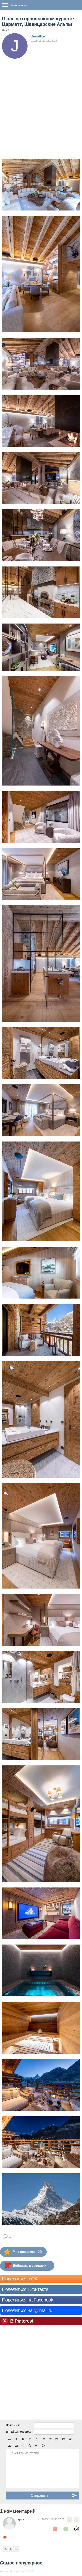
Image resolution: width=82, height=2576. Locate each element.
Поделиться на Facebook (27, 2299)
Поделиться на (27, 2310)
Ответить (11, 2548)
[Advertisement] (41, 101)
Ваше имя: (13, 2425)
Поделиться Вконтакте (25, 2289)
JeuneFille (38, 36)
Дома (5, 29)
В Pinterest (21, 2321)
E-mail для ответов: (18, 2431)
